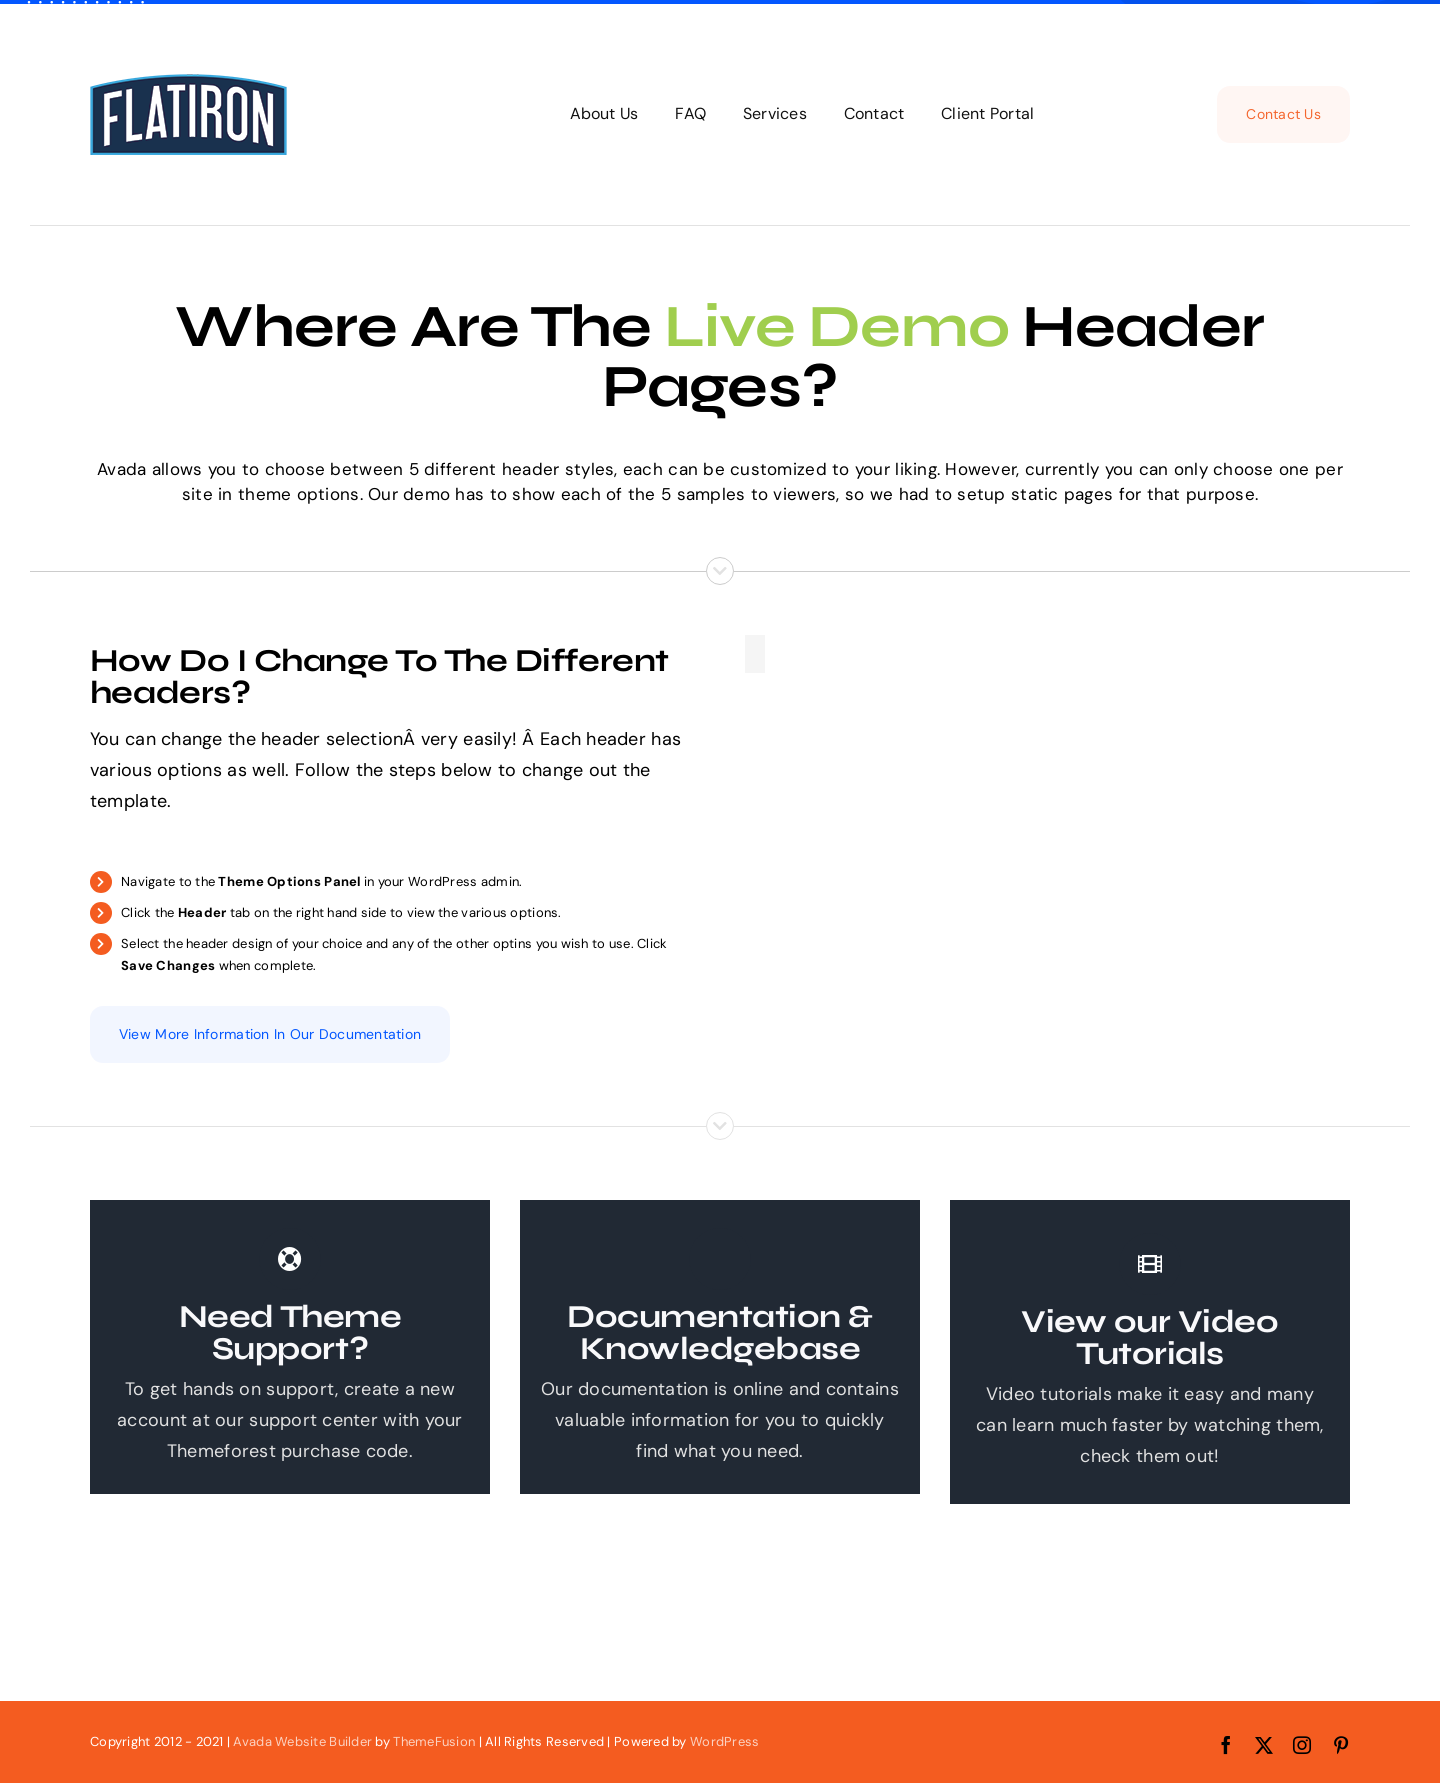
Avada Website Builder (302, 1741)
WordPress (724, 1741)
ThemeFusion (434, 1741)
